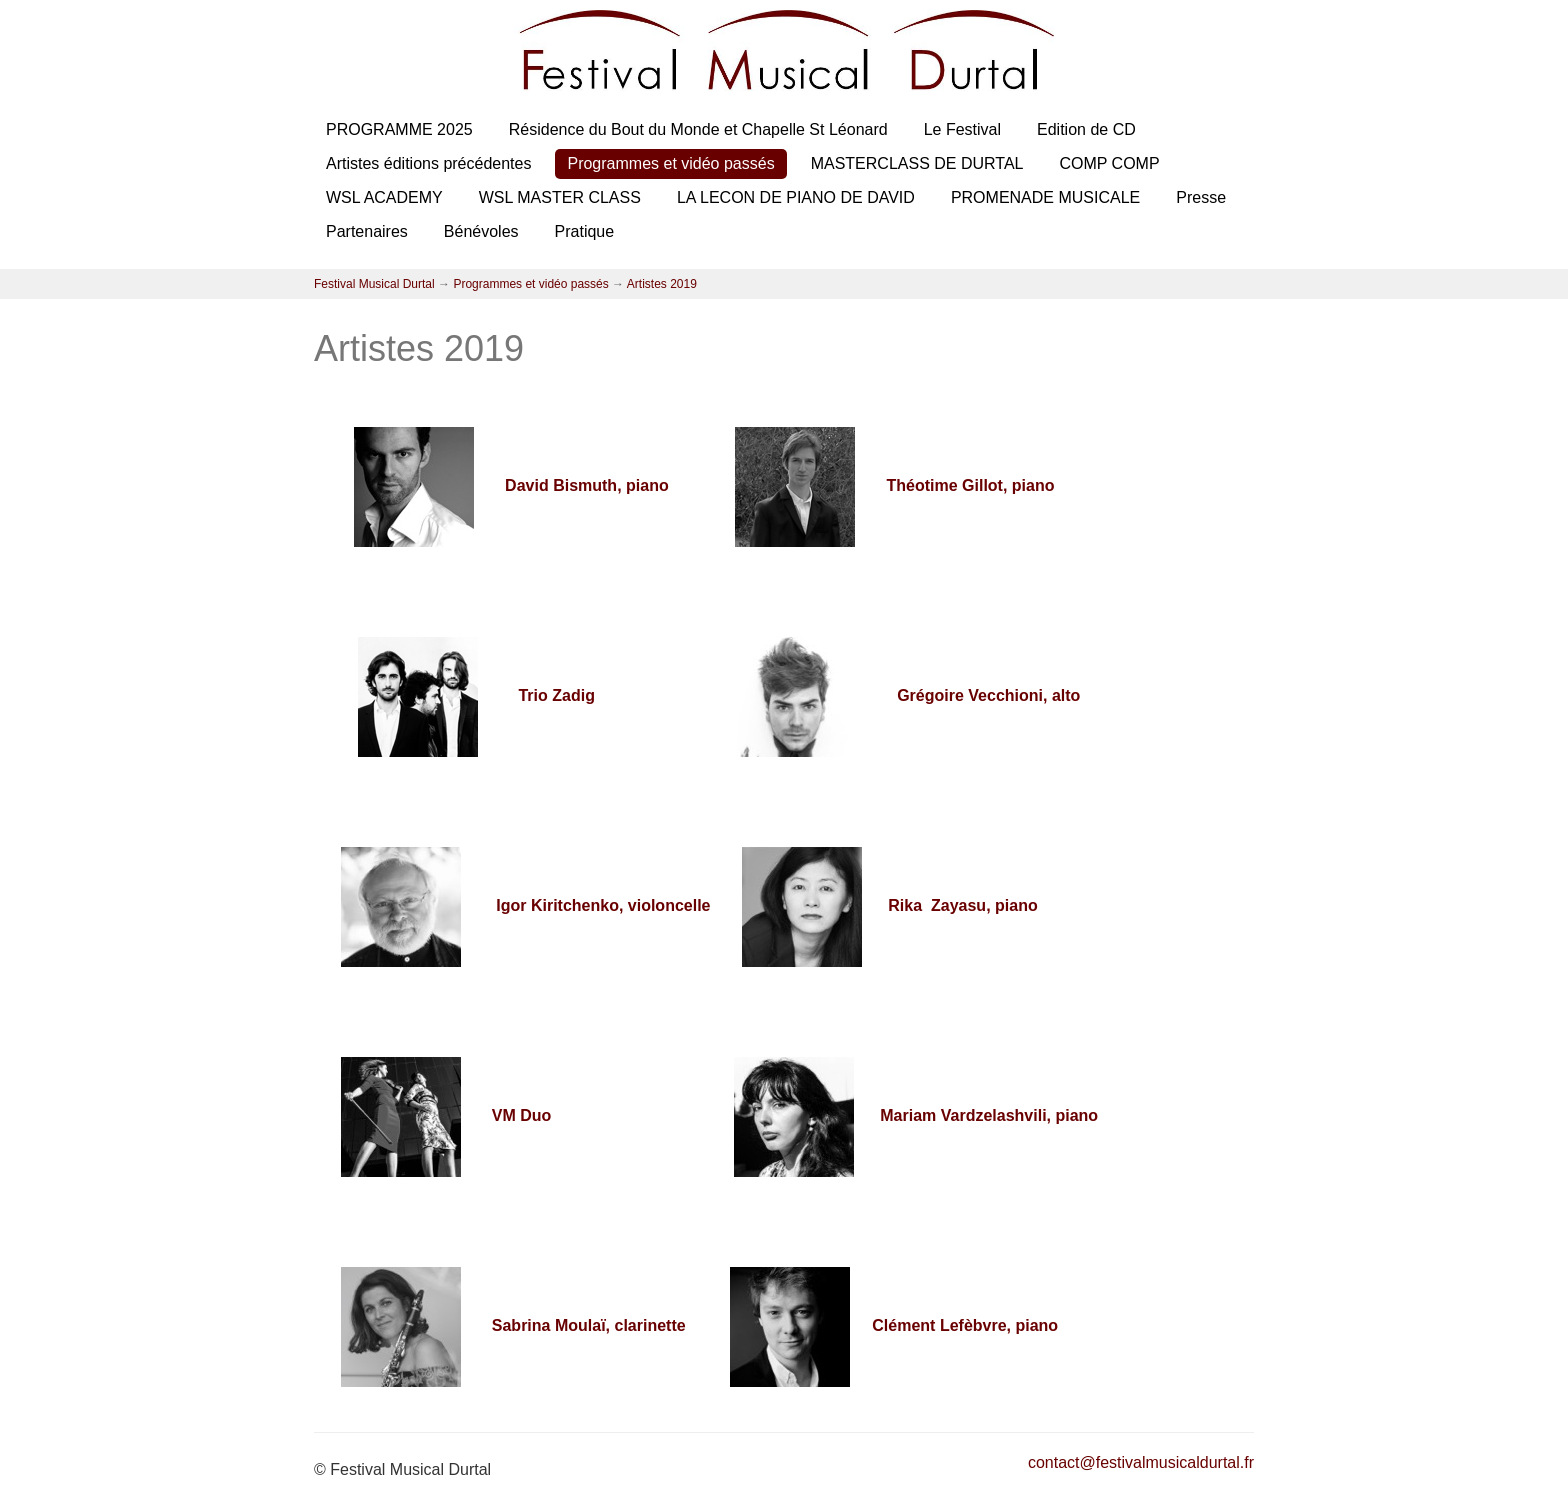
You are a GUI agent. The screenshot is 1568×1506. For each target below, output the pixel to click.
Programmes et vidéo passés (670, 163)
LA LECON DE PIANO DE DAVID (796, 197)
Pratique (585, 231)
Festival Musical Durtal (374, 284)
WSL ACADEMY (384, 197)
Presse (1201, 197)
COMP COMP (1109, 163)
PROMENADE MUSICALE (1045, 197)
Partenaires (367, 231)
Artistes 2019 (662, 284)
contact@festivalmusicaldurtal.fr (1141, 1462)
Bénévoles (481, 231)
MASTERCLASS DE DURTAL (917, 163)
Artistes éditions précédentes (428, 163)
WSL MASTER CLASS (560, 197)
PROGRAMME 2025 (399, 129)
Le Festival (962, 129)
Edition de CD (1086, 129)
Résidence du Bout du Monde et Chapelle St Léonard (698, 129)
